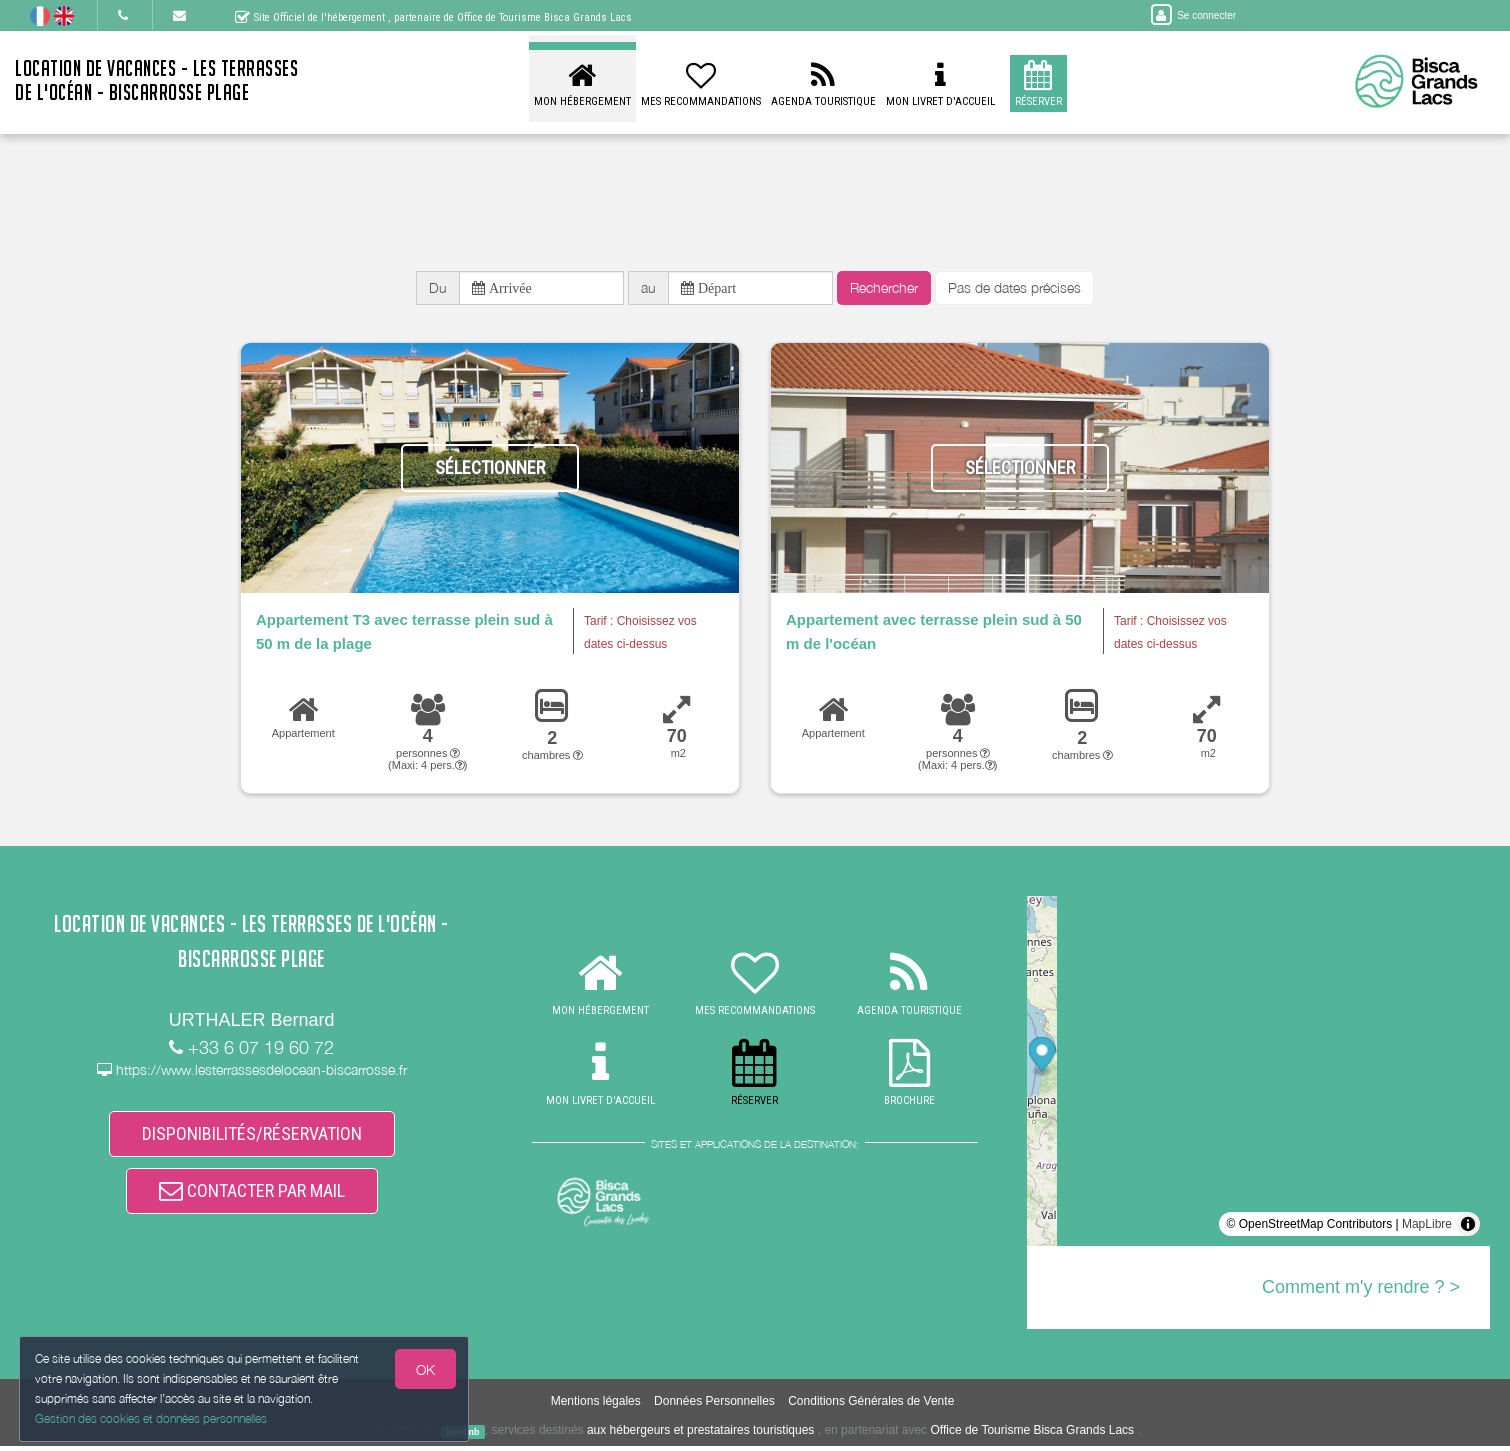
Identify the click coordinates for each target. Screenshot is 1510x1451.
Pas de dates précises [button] (1014, 290)
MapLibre (1427, 1230)
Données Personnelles (714, 1407)
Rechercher (884, 290)
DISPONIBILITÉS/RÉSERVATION (252, 1142)
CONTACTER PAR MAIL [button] (252, 1204)
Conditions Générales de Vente (871, 1407)
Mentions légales (596, 1407)
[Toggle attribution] (1468, 1230)
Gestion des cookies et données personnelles (152, 1417)
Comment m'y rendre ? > (1361, 1293)
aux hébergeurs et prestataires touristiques (700, 1436)
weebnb (463, 1437)
